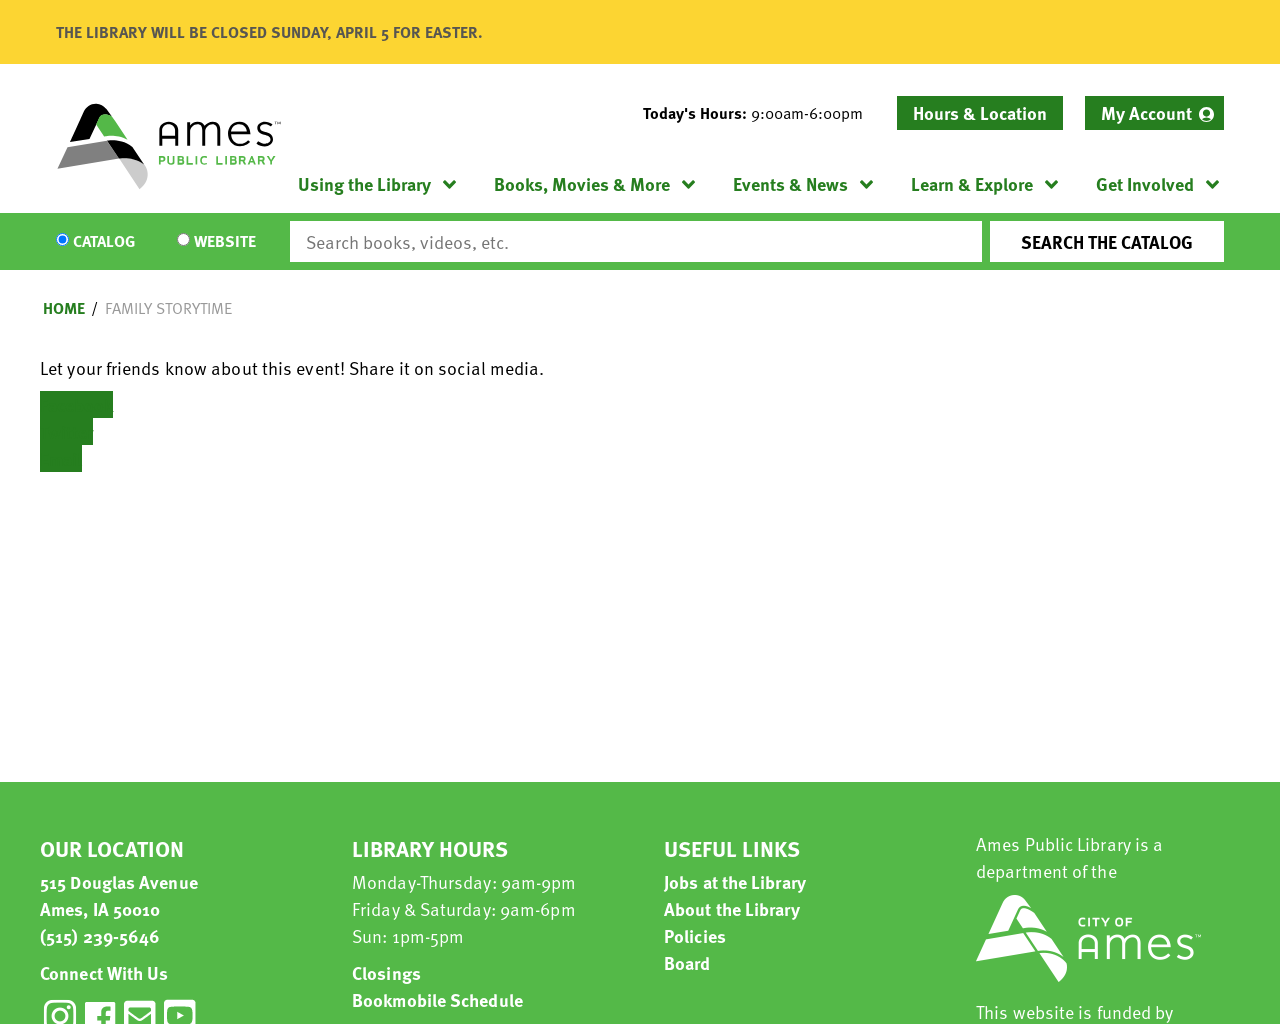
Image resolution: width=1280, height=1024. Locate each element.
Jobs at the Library (735, 881)
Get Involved (1145, 183)
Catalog (104, 242)
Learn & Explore (972, 183)
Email (61, 458)
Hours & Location (980, 112)
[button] (761, 113)
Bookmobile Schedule (437, 999)
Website (225, 242)
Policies (695, 935)
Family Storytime (168, 308)
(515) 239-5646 (100, 935)
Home (64, 308)
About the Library (732, 908)
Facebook (76, 404)
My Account (1146, 112)
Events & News (790, 183)
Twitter (66, 431)
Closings (386, 972)
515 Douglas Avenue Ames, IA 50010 (119, 895)
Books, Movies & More (582, 183)
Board (687, 962)
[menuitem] (1154, 113)
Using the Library (364, 183)
